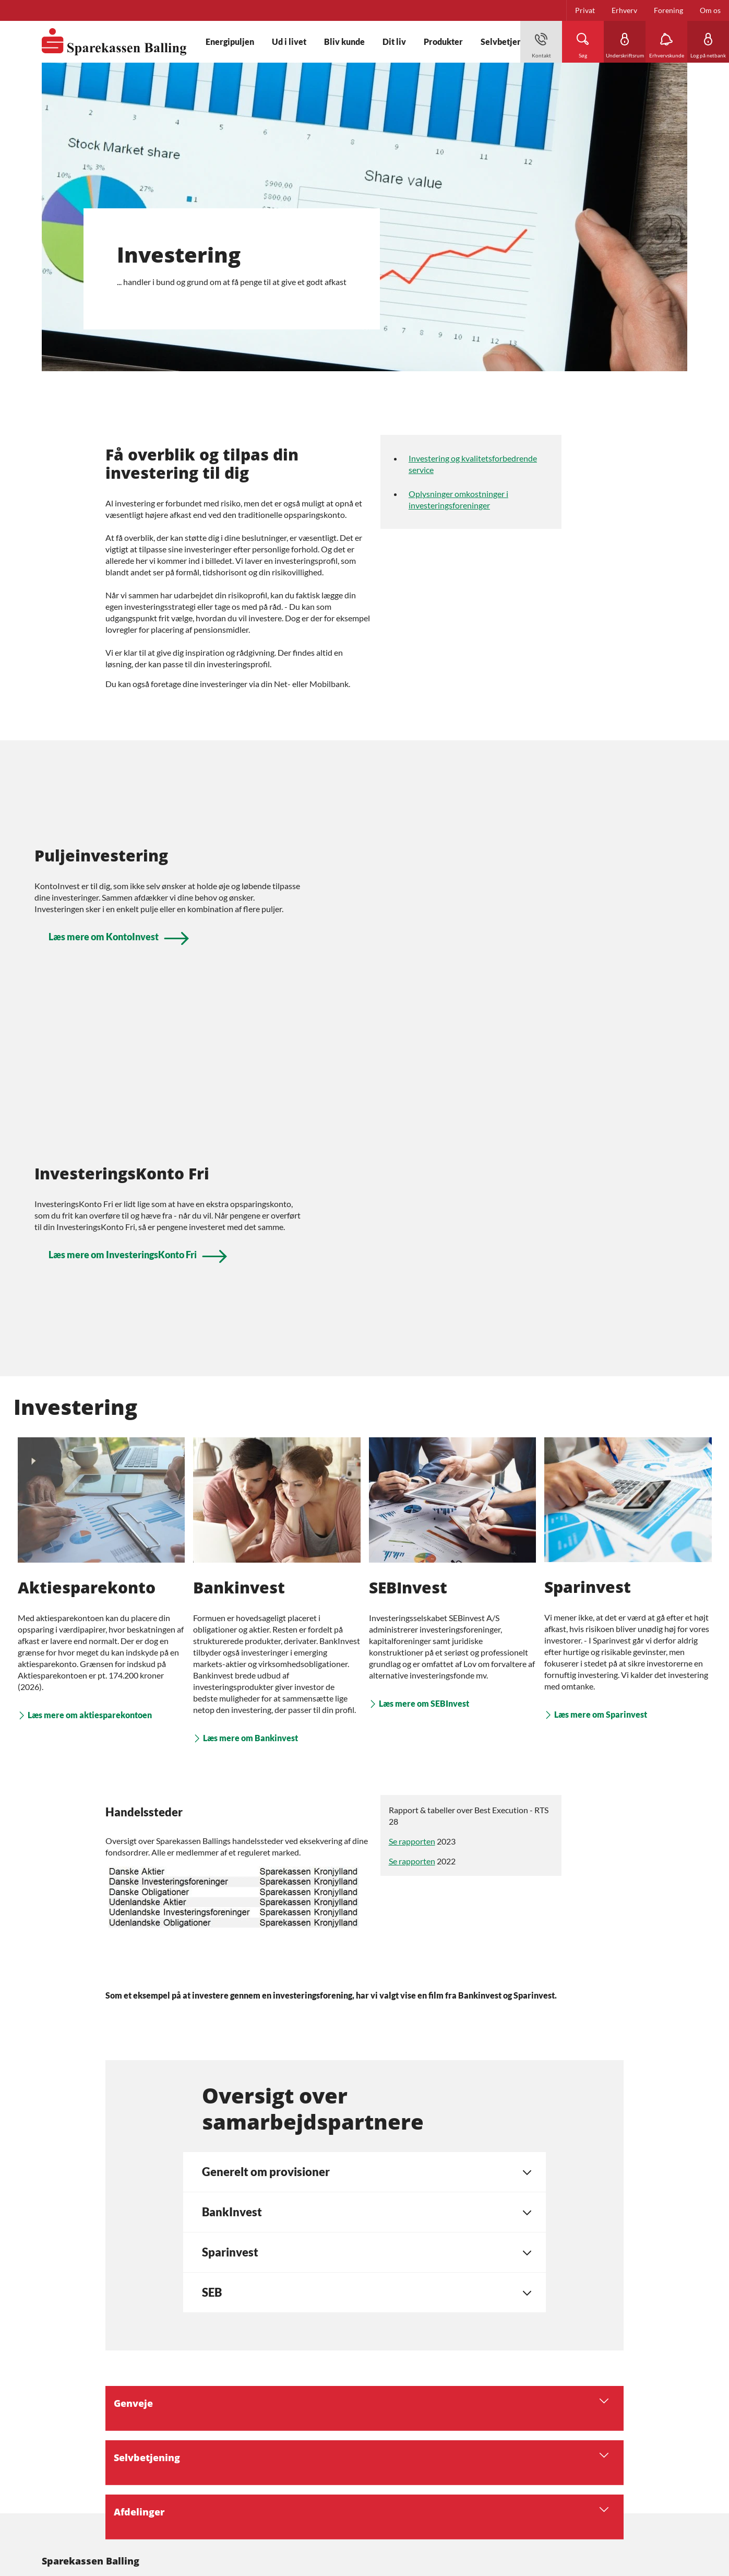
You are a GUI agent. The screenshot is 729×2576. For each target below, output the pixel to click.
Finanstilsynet (186, 2517)
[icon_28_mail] (58, 2372)
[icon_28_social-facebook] (95, 2372)
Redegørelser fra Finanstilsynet (92, 2460)
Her (228, 2460)
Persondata (60, 2423)
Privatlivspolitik (67, 2442)
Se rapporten (412, 1530)
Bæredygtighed (66, 2404)
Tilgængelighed (66, 2479)
